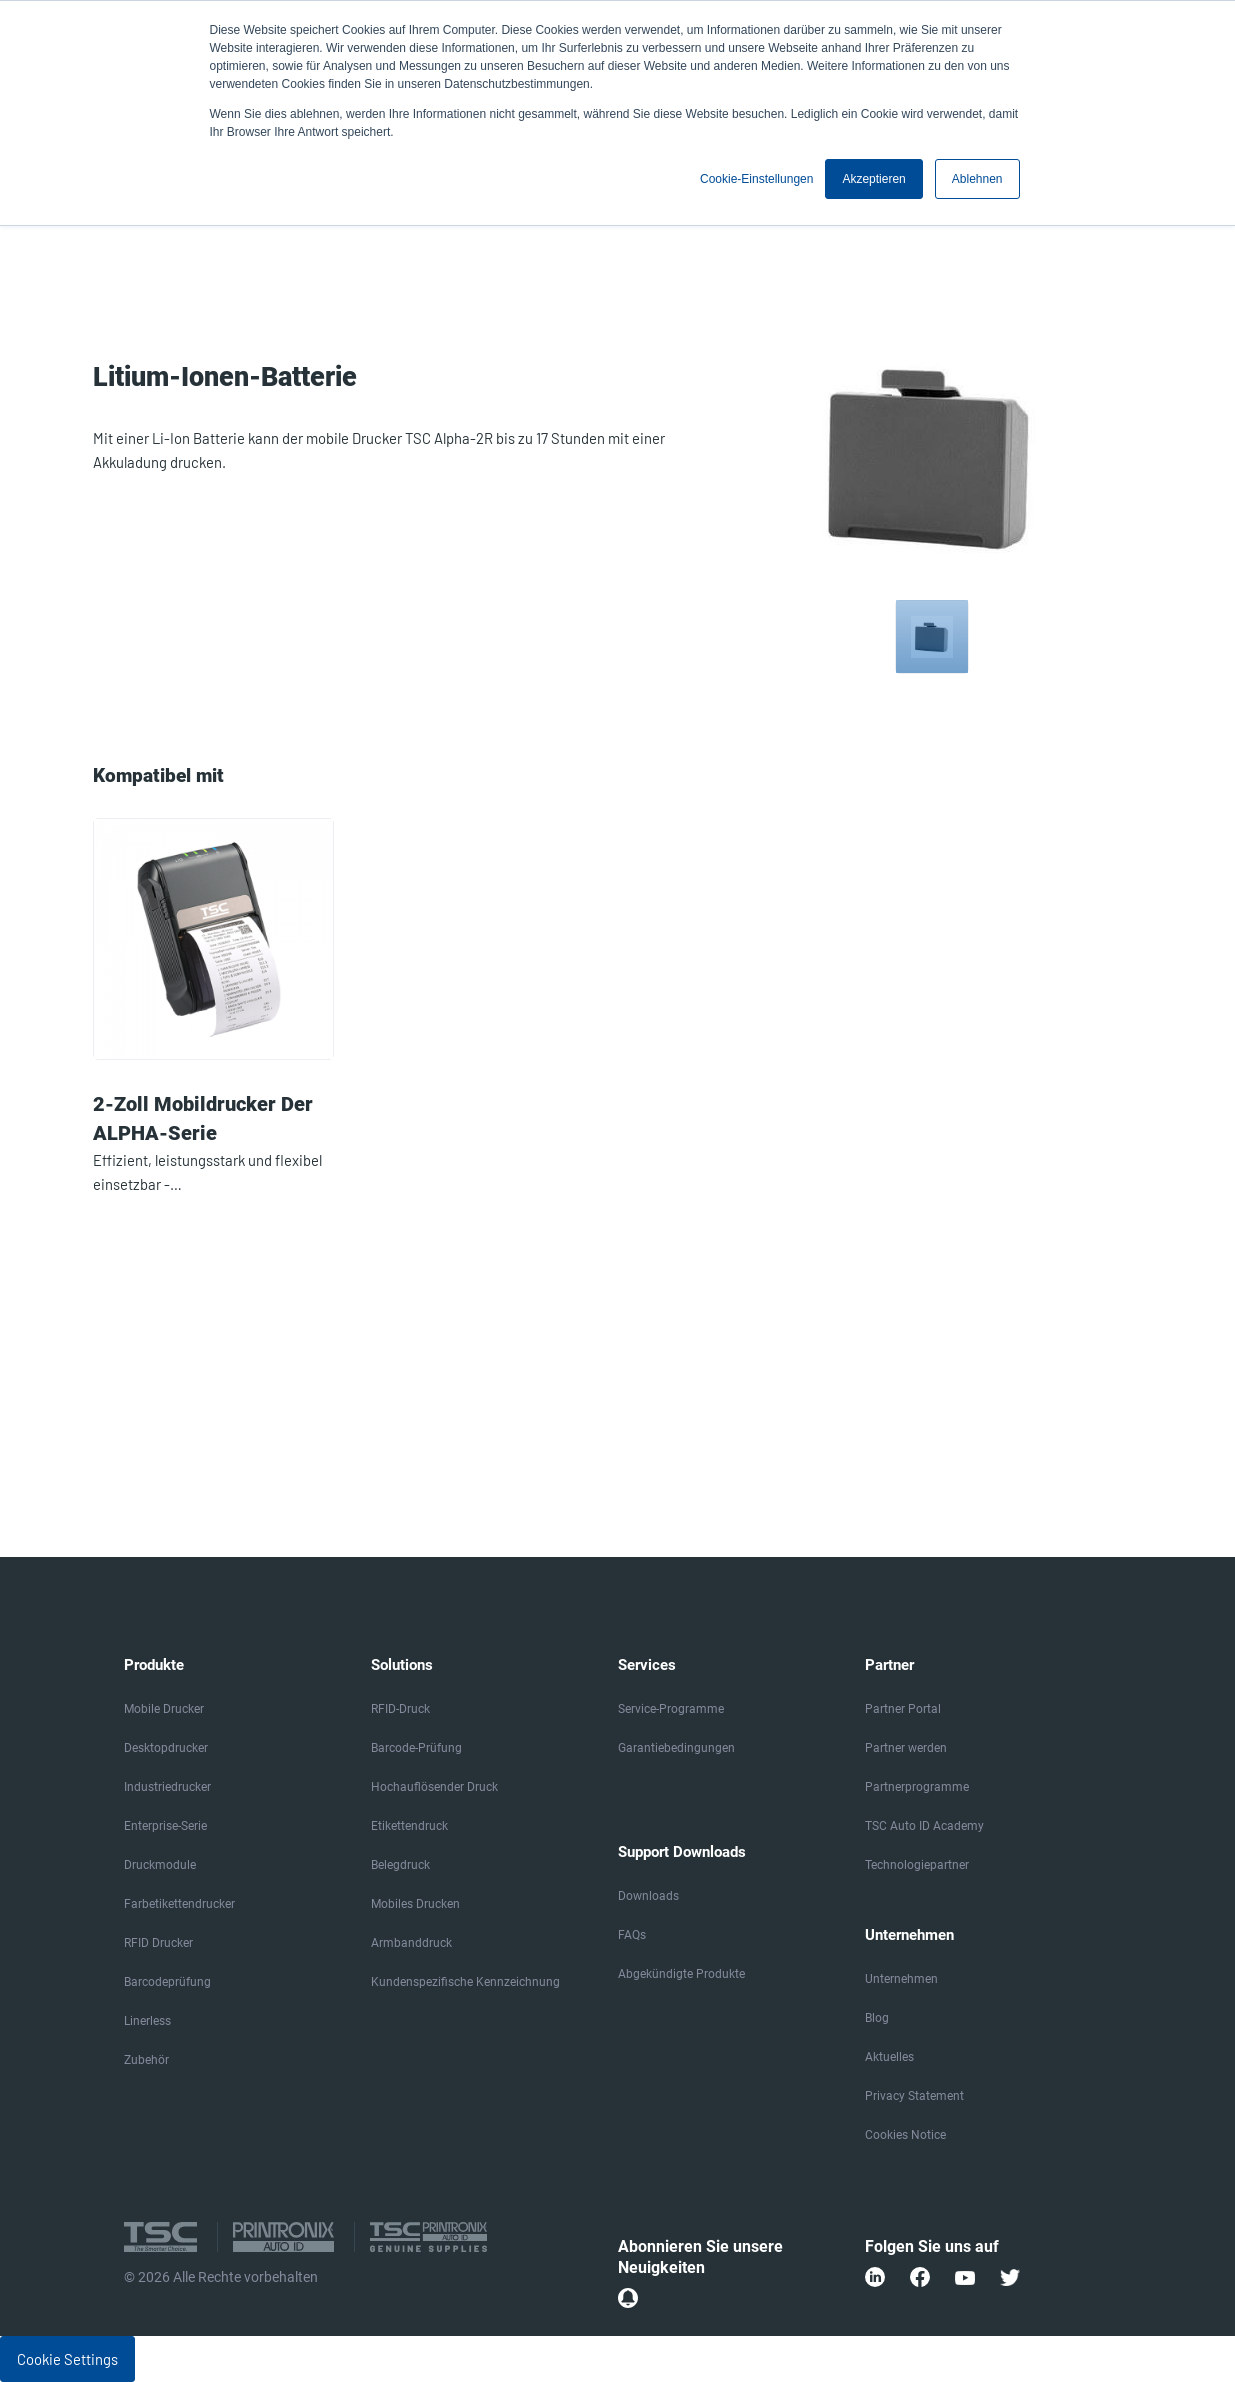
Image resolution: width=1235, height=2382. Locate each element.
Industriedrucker (167, 1787)
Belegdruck (400, 1865)
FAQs (632, 1935)
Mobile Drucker (164, 1709)
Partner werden (906, 1748)
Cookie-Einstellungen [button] (756, 179)
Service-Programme (671, 1709)
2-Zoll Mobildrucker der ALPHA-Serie (203, 1118)
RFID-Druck (400, 1709)
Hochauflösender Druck (434, 1787)
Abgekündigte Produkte (681, 1974)
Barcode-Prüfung (416, 1748)
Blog (877, 2018)
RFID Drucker (158, 1943)
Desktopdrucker (166, 1748)
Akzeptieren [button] (873, 179)
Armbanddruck (411, 1943)
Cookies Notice (905, 2135)
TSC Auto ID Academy (924, 1826)
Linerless (147, 2021)
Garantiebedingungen (676, 1748)
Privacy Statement (914, 2096)
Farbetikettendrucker (179, 1904)
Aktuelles (889, 2057)
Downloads (648, 1896)
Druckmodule (160, 1865)
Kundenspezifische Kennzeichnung (465, 1982)
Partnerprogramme (917, 1787)
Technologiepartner (917, 1865)
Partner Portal (903, 1709)
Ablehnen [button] (977, 179)
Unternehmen (901, 1979)
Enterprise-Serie (165, 1826)
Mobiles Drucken (415, 1904)
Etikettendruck (409, 1826)
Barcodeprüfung (167, 1982)
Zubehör (146, 2060)
